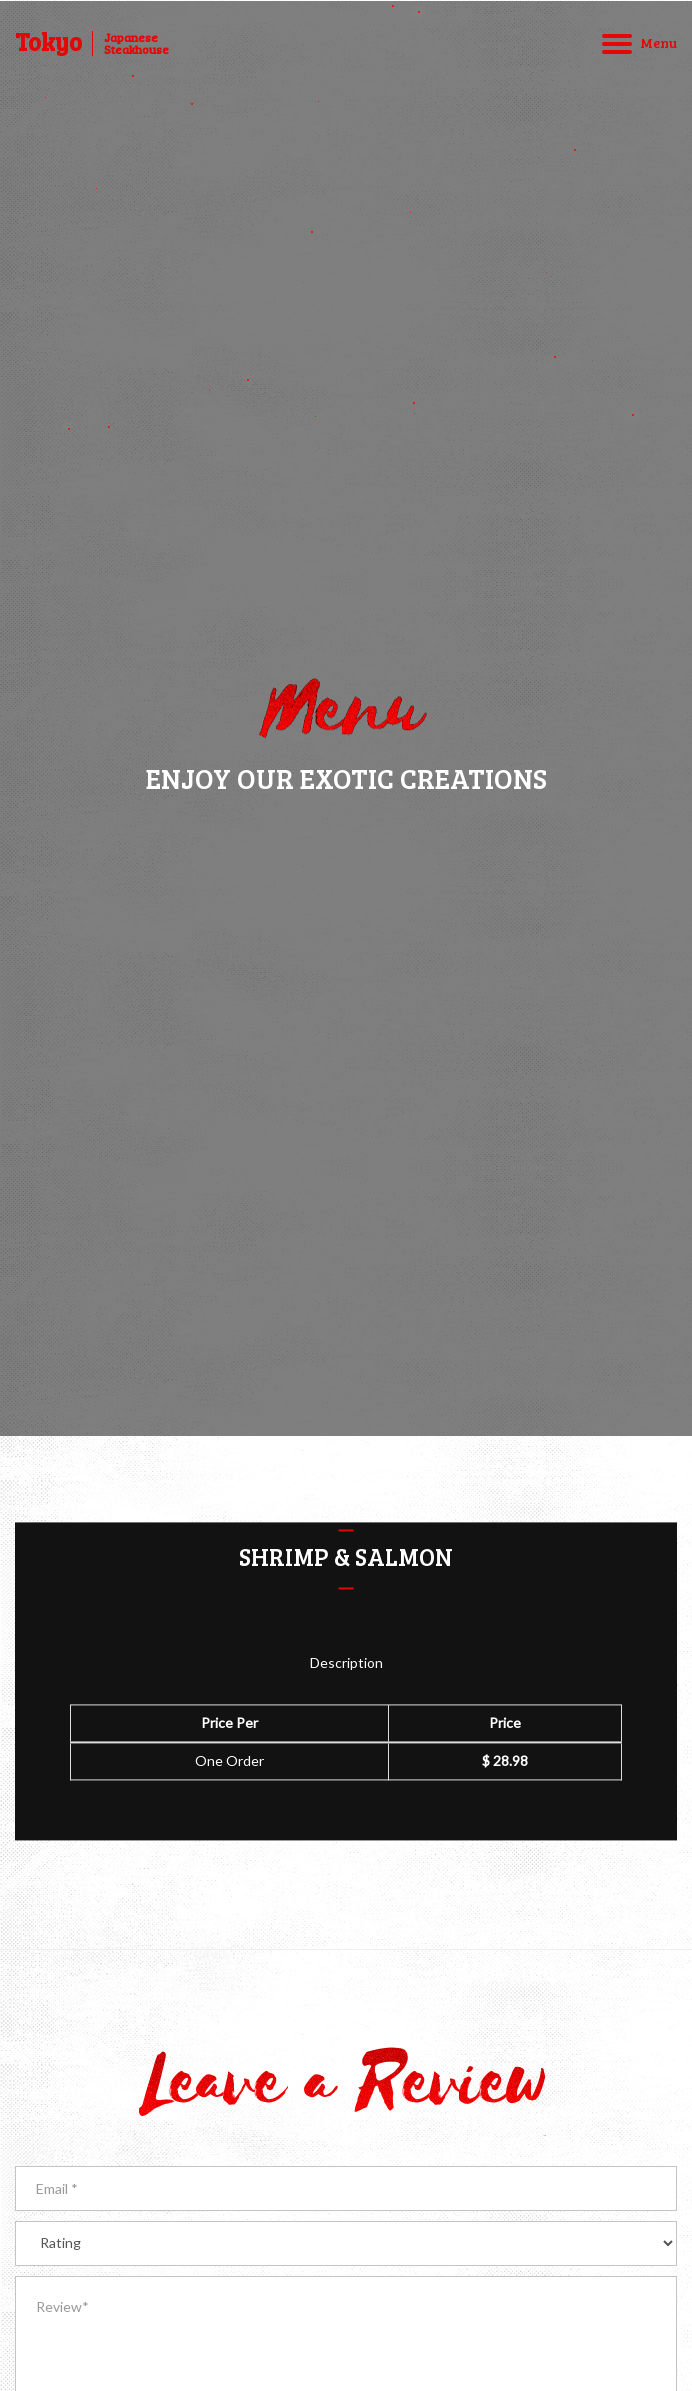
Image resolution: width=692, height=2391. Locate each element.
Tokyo (48, 42)
